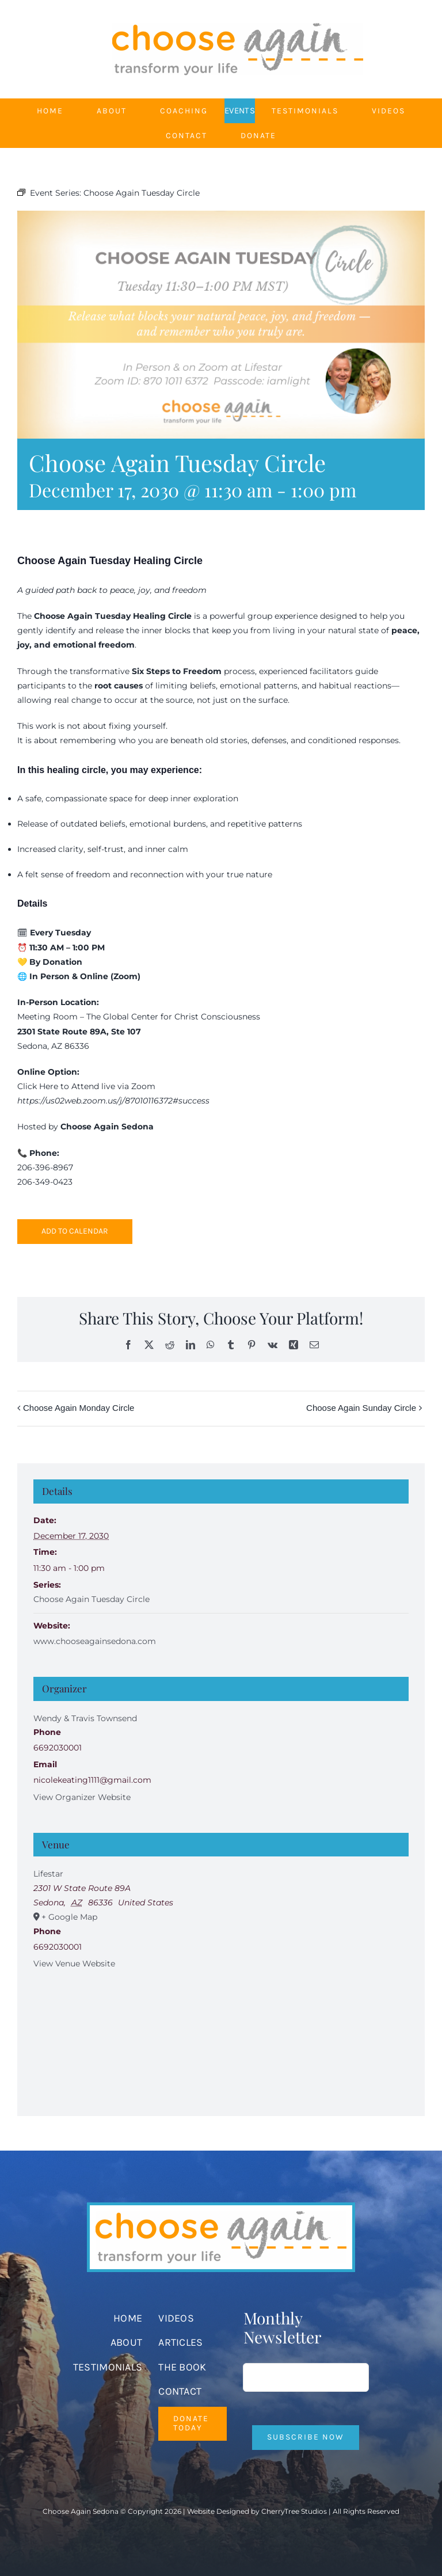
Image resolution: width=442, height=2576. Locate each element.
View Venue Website (74, 1963)
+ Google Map (69, 1917)
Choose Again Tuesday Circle (91, 1599)
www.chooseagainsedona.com (94, 1641)
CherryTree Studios (294, 2511)
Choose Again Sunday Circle (361, 1408)
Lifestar (48, 1874)
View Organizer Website (82, 1797)
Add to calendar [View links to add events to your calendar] (74, 1231)
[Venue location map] (220, 2034)
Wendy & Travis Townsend (85, 1718)
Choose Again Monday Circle (78, 1408)
